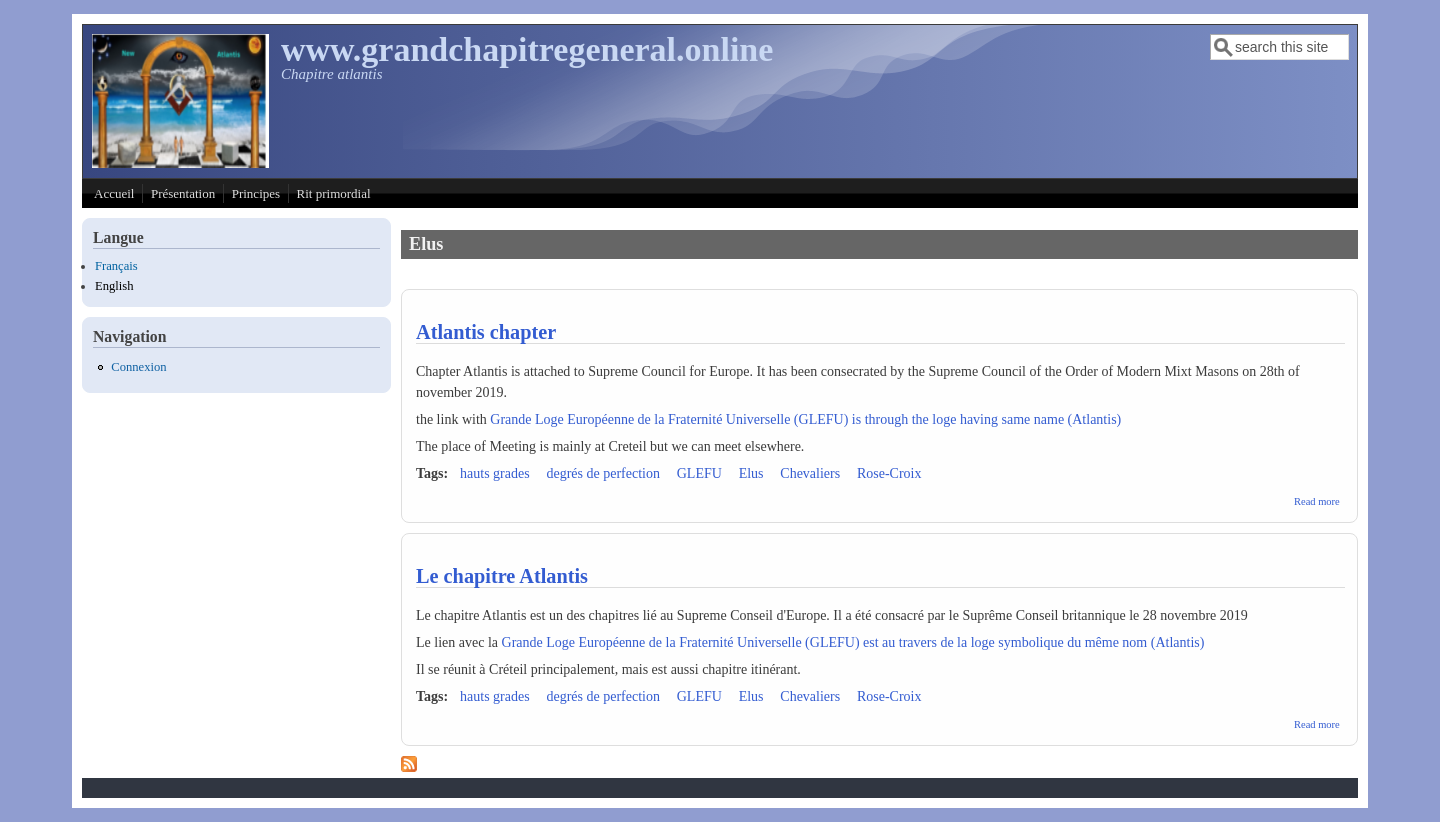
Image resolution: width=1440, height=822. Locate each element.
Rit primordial (334, 193)
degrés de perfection (603, 473)
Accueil (114, 193)
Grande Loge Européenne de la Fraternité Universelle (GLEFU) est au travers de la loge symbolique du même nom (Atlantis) (853, 642)
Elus (751, 473)
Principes (256, 193)
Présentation (183, 193)
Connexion (138, 367)
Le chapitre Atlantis (502, 576)
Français (116, 266)
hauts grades (495, 473)
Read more (1317, 501)
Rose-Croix (889, 473)
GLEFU (699, 473)
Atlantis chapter (486, 332)
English (114, 286)
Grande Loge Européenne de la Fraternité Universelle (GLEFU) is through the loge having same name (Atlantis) (805, 419)
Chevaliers (810, 473)
